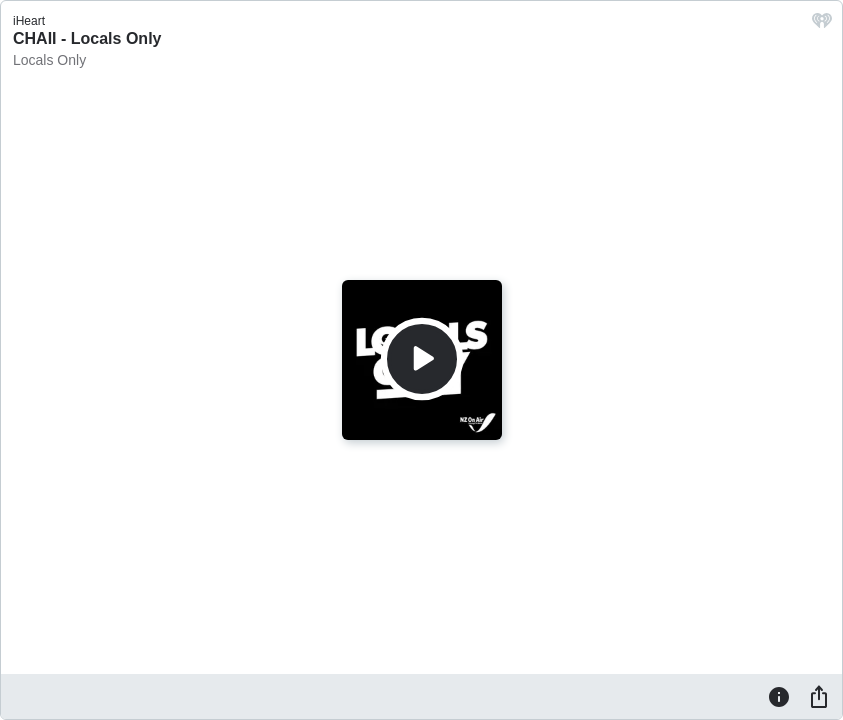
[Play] (422, 359)
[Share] (819, 696)
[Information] (779, 696)
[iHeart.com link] (822, 25)
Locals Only (49, 60)
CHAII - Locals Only (87, 38)
